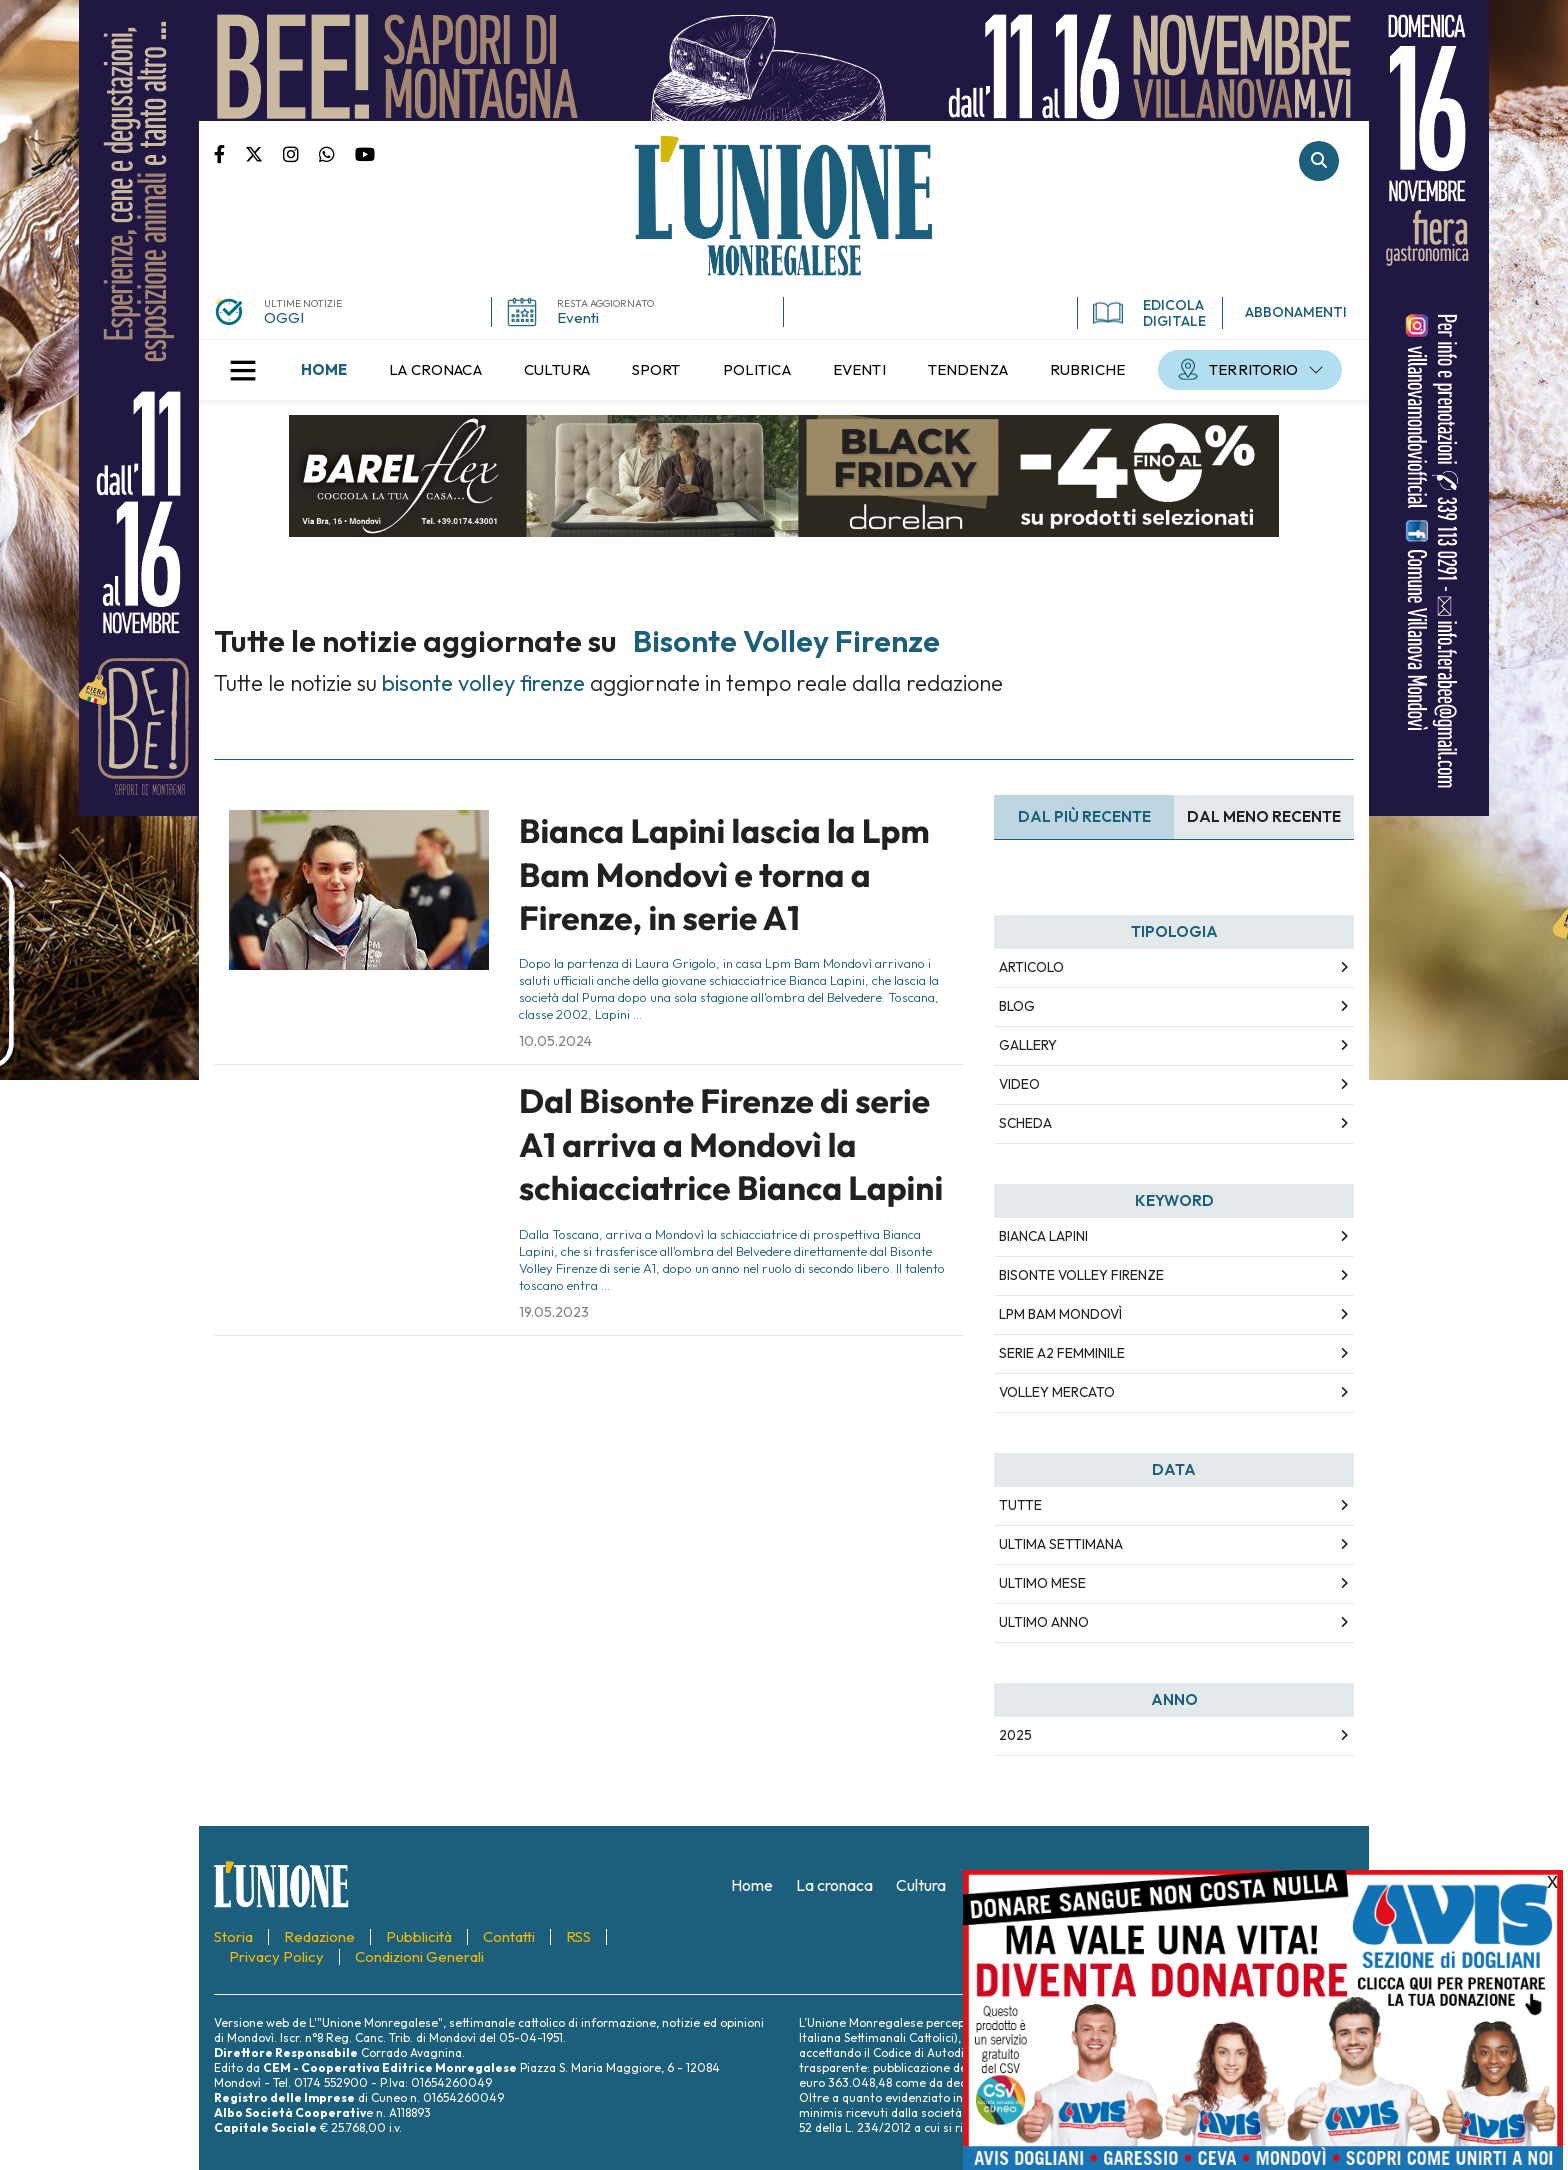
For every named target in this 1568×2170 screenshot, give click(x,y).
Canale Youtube (365, 153)
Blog (1017, 1006)
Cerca (1319, 161)
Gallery (1028, 1045)
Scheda (1025, 1123)
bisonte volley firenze (1081, 1275)
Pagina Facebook (229, 153)
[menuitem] (324, 370)
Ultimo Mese (1042, 1583)
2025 (1015, 1735)
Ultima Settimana (1061, 1544)
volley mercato (1057, 1392)
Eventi (578, 317)
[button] (243, 370)
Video (1019, 1084)
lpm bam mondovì (1060, 1314)
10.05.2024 (555, 1041)
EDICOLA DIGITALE (1149, 313)
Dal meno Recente (1264, 816)
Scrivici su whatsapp (337, 153)
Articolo (1031, 967)
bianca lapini (1043, 1236)
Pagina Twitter (264, 153)
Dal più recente (1084, 816)
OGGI (284, 317)
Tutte (1020, 1505)
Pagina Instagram (301, 153)
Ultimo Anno (1044, 1622)
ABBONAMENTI (1296, 312)
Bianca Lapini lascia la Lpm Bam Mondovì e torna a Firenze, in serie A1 (724, 874)
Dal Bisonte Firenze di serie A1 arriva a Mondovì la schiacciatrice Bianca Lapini (731, 1144)
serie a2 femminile (1062, 1353)
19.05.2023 (554, 1312)
